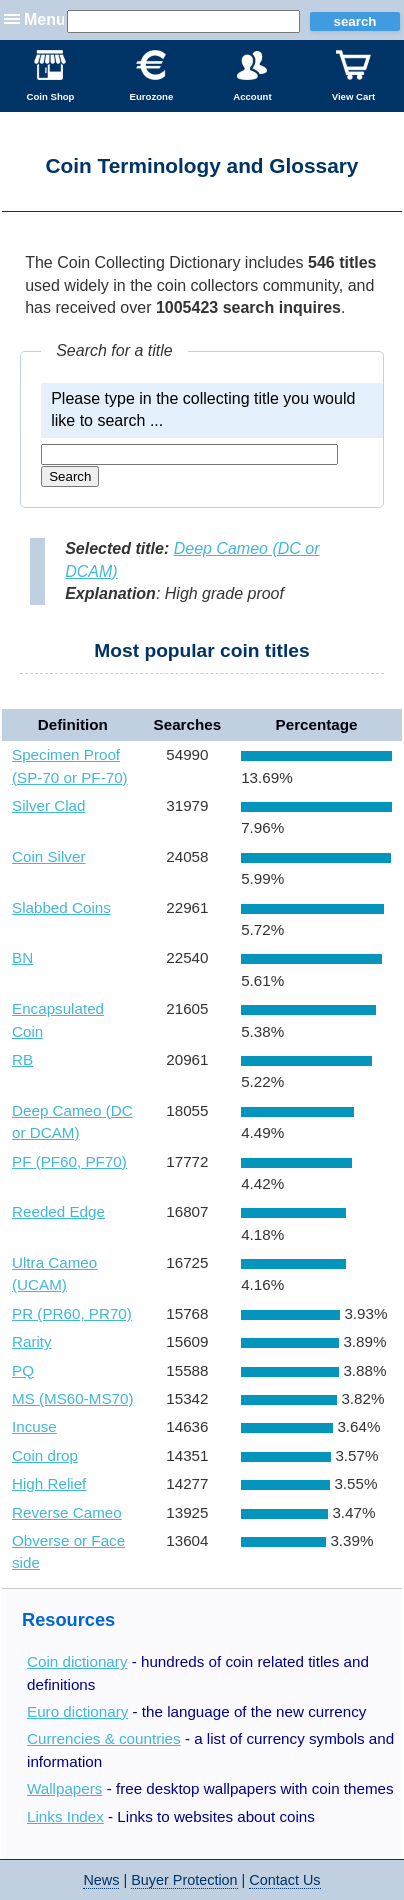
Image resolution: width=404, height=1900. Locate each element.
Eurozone (152, 76)
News (101, 1880)
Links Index (65, 1816)
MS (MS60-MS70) (73, 1398)
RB (22, 1059)
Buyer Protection (184, 1880)
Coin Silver (48, 856)
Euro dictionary (77, 1711)
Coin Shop (51, 76)
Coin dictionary (77, 1661)
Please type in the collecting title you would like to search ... (203, 409)
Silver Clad (48, 805)
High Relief (49, 1483)
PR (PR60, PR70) (72, 1313)
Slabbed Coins (61, 907)
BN (22, 957)
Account (252, 76)
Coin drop (45, 1455)
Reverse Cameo (67, 1512)
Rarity (32, 1341)
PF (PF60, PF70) (69, 1161)
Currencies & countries (104, 1738)
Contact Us (284, 1880)
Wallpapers (64, 1788)
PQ (23, 1370)
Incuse (34, 1426)
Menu (45, 19)
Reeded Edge (58, 1211)
